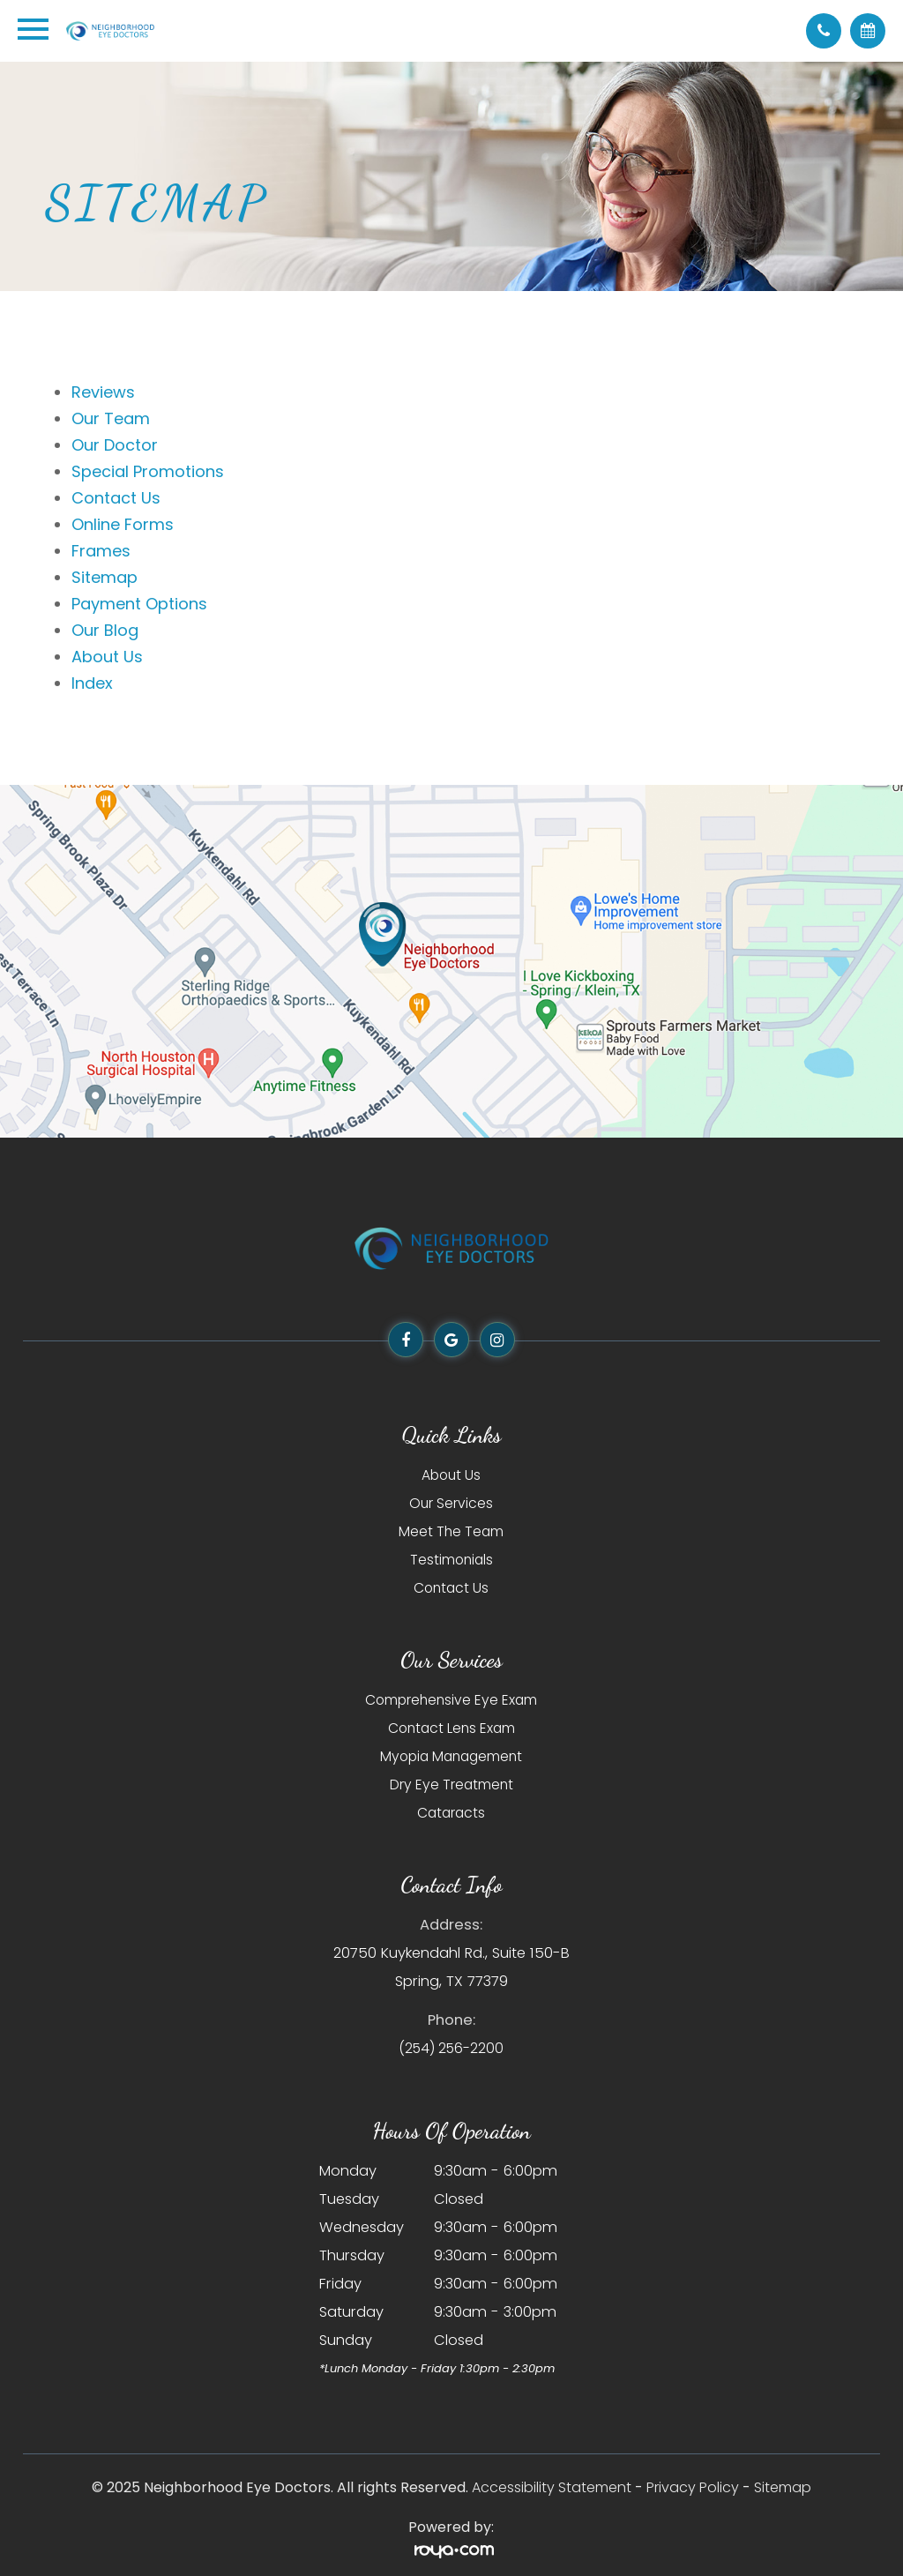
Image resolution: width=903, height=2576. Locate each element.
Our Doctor (114, 445)
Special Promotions (147, 471)
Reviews (103, 392)
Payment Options (139, 604)
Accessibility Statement (551, 2487)
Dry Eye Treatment (451, 1784)
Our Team (110, 418)
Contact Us (115, 498)
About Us (107, 657)
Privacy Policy (692, 2487)
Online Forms (122, 524)
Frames (101, 551)
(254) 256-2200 (451, 2048)
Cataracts (451, 1813)
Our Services (451, 1503)
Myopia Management (451, 1756)
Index (92, 683)
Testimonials (451, 1559)
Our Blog (104, 630)
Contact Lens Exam (451, 1728)
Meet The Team (451, 1531)
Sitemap (104, 577)
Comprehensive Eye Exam (451, 1700)
